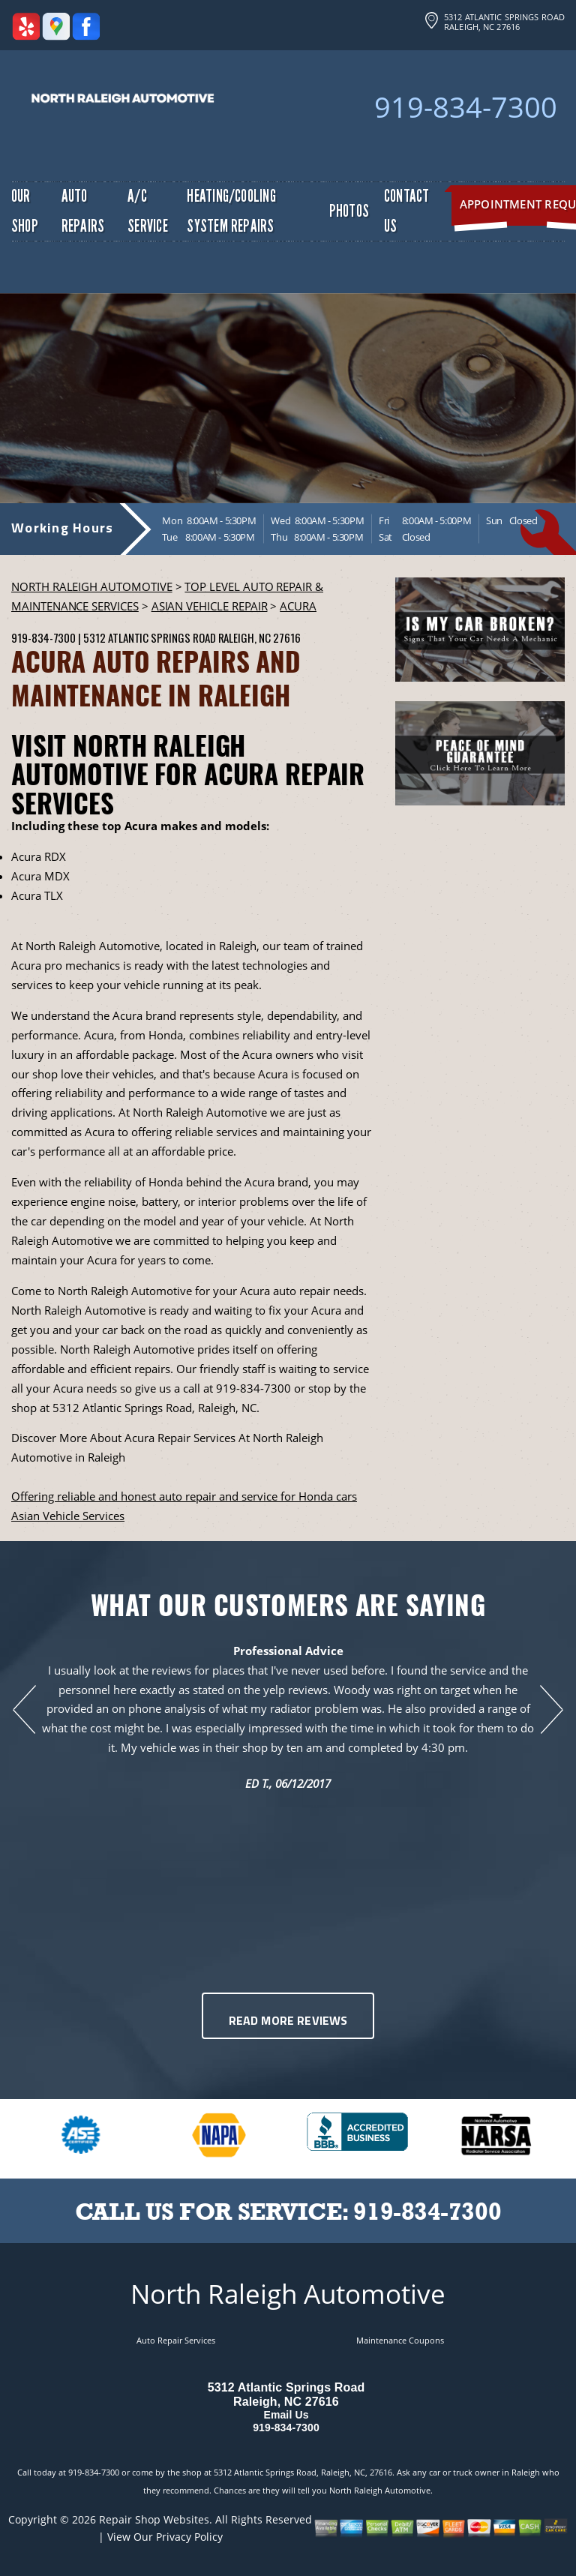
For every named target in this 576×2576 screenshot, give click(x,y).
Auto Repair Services (175, 2340)
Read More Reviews (288, 2022)
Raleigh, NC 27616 (259, 637)
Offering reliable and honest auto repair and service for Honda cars (184, 1496)
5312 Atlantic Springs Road (149, 637)
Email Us (285, 2415)
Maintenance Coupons (400, 2340)
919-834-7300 (465, 106)
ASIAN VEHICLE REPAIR (210, 605)
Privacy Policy (189, 2537)
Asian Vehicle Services (67, 1515)
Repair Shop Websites (154, 2519)
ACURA (298, 605)
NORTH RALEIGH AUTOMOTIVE (91, 586)
